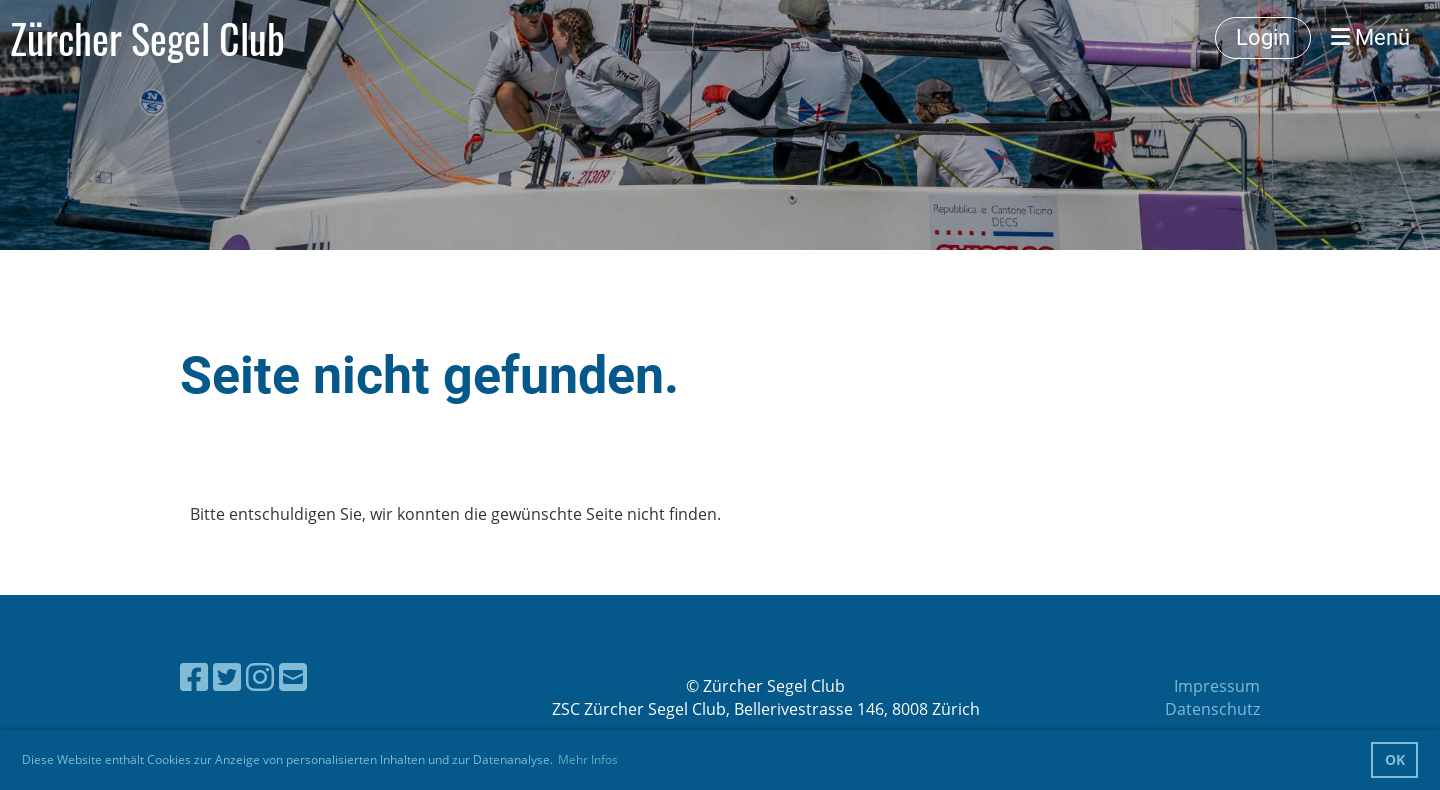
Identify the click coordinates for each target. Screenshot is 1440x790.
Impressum (1217, 686)
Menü (1370, 37)
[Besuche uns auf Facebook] (194, 676)
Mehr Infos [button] (588, 759)
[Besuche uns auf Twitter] (227, 676)
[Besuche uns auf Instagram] (260, 676)
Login (1263, 37)
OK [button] (1395, 759)
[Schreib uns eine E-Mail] (293, 676)
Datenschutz (1212, 709)
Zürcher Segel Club (147, 38)
